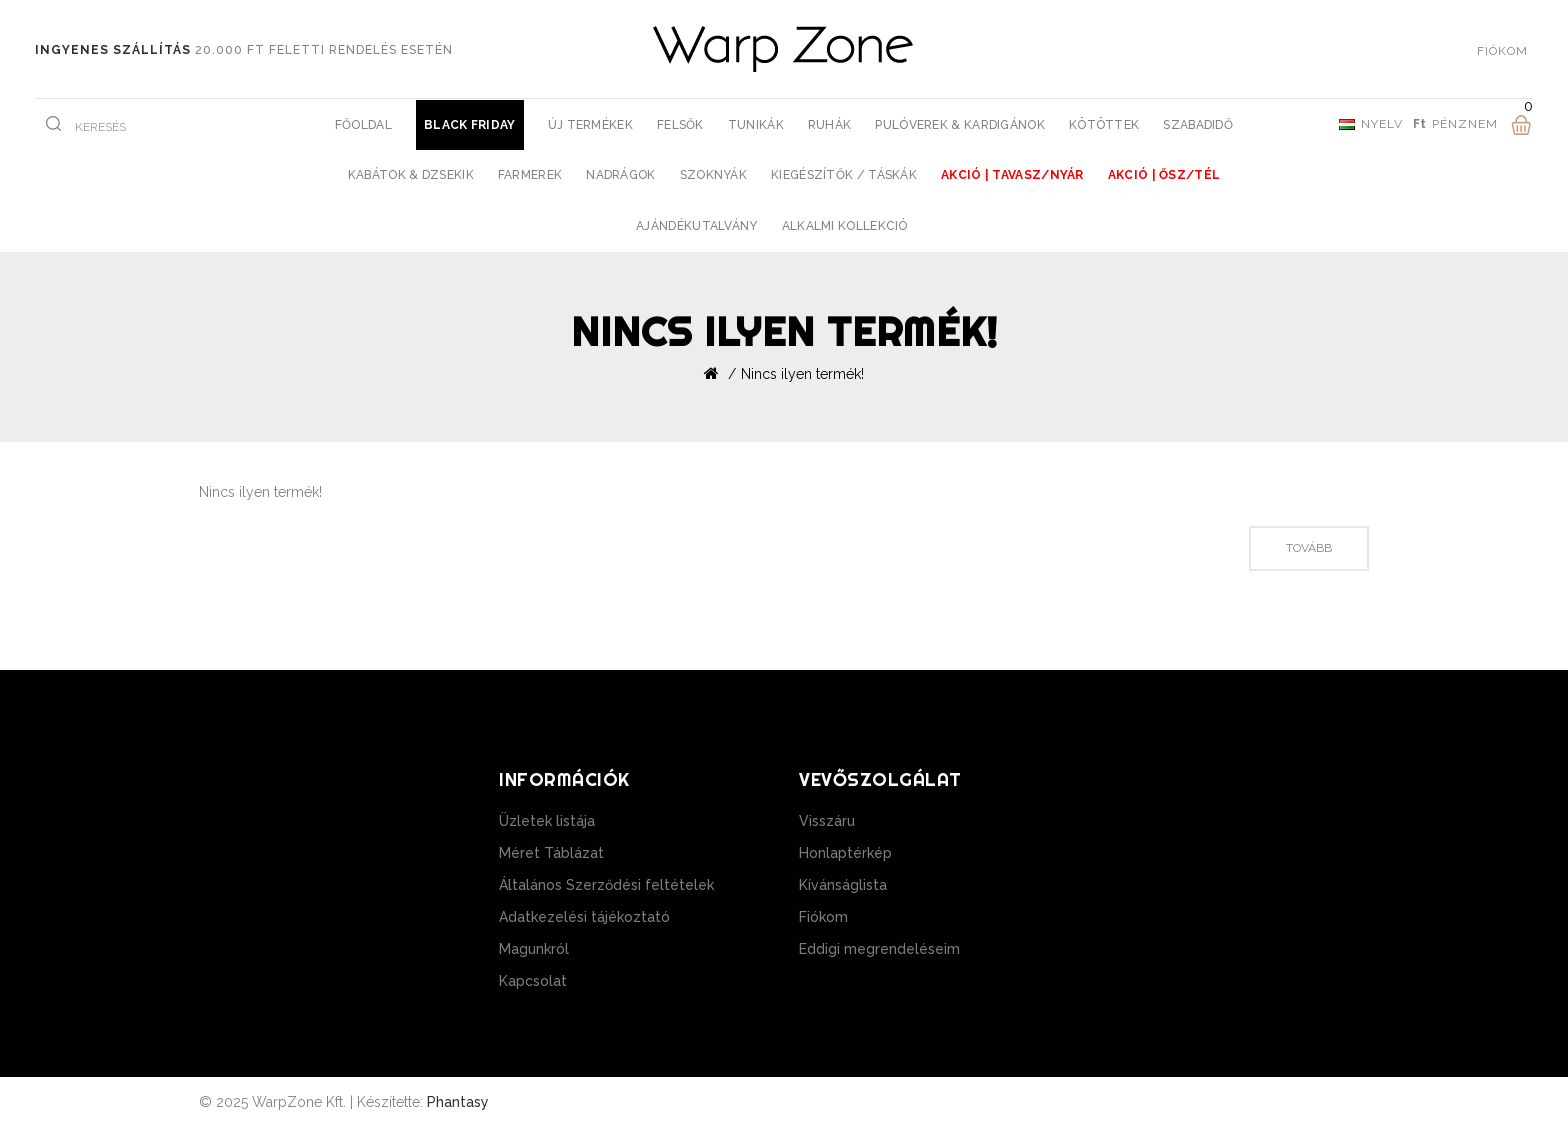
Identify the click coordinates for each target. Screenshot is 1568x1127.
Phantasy (458, 1102)
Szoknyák (713, 175)
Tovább (1309, 548)
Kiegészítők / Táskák (844, 175)
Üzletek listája (547, 821)
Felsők (680, 125)
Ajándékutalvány (697, 226)
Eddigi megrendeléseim (879, 949)
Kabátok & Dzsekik (411, 175)
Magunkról (534, 949)
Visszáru (827, 821)
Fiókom (823, 917)
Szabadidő (1198, 125)
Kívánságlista (843, 885)
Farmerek (530, 175)
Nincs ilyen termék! (802, 374)
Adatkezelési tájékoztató (584, 917)
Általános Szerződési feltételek (606, 885)
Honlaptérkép (845, 853)
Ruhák (830, 125)
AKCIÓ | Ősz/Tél (1164, 175)
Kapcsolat (533, 981)
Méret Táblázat (551, 853)
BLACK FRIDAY (470, 125)
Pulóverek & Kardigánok (960, 125)
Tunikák (756, 125)
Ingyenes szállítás (113, 50)
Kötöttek (1104, 125)
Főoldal (363, 125)
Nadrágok (620, 175)
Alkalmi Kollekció (845, 226)
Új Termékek (590, 125)
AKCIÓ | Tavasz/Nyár (1012, 175)
